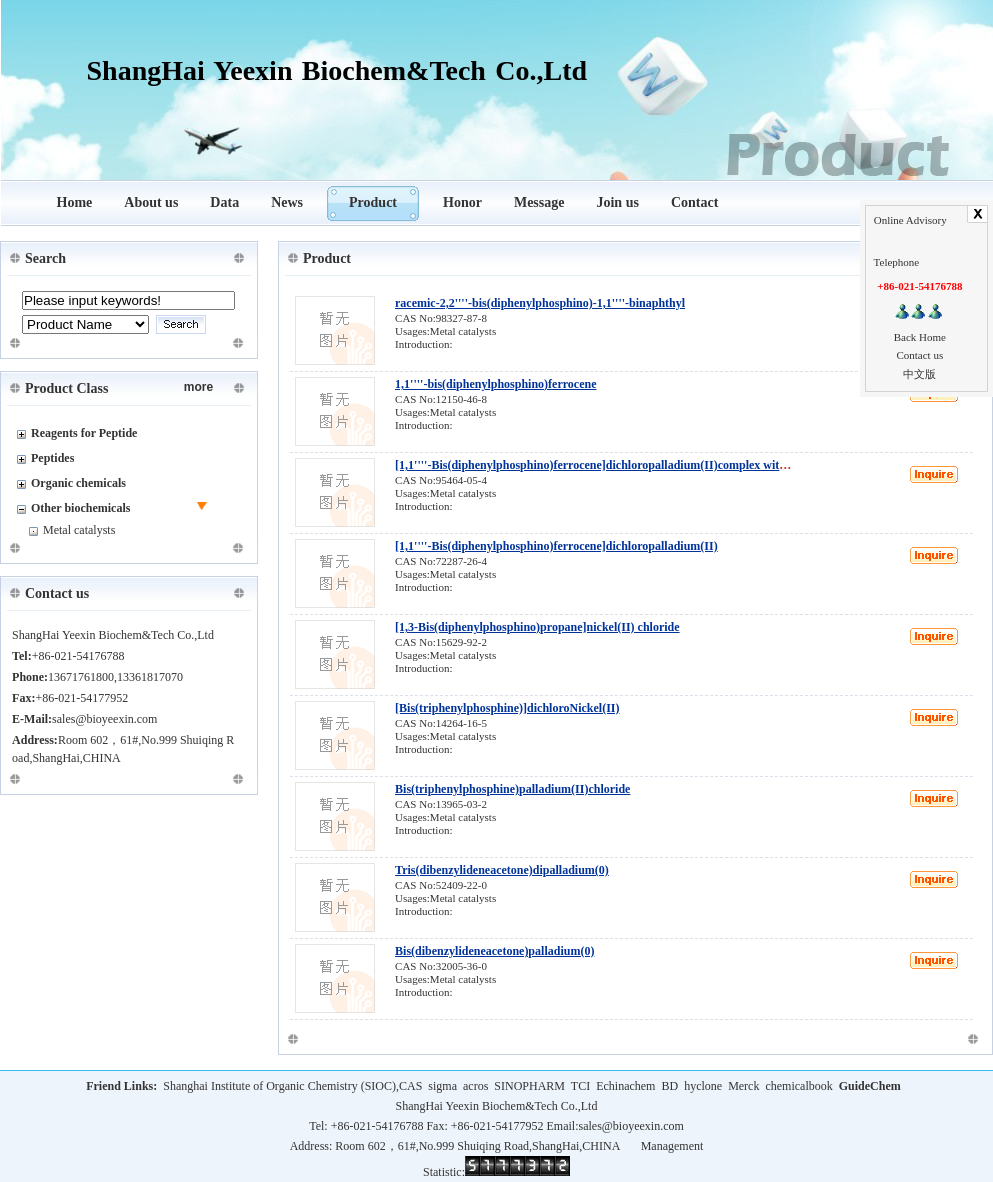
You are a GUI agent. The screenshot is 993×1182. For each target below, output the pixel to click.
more (198, 387)
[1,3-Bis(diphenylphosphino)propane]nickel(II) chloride (537, 627)
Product (373, 202)
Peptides (52, 458)
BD (669, 1086)
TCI (580, 1086)
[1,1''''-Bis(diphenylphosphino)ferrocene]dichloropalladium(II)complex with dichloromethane (635, 465)
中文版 (919, 374)
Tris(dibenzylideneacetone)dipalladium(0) (502, 870)
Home (75, 202)
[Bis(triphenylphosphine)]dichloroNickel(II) (507, 708)
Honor (462, 202)
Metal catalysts (79, 530)
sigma (442, 1086)
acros (475, 1086)
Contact (694, 202)
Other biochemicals (80, 508)
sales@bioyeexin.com (630, 1126)
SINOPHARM (529, 1086)
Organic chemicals (78, 483)
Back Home (920, 337)
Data (224, 202)
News (287, 202)
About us (151, 202)
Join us (617, 202)
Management (672, 1146)
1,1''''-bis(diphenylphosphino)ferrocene (495, 384)
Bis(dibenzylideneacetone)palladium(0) (494, 951)
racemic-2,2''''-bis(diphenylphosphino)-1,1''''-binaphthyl (540, 303)
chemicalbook (798, 1086)
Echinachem (625, 1086)
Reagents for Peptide (84, 433)
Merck (743, 1086)
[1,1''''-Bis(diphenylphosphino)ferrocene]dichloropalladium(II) (556, 546)
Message (539, 202)
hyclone (703, 1086)
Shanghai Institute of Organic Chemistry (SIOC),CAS (292, 1086)
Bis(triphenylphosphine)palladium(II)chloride (512, 789)
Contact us (919, 355)
